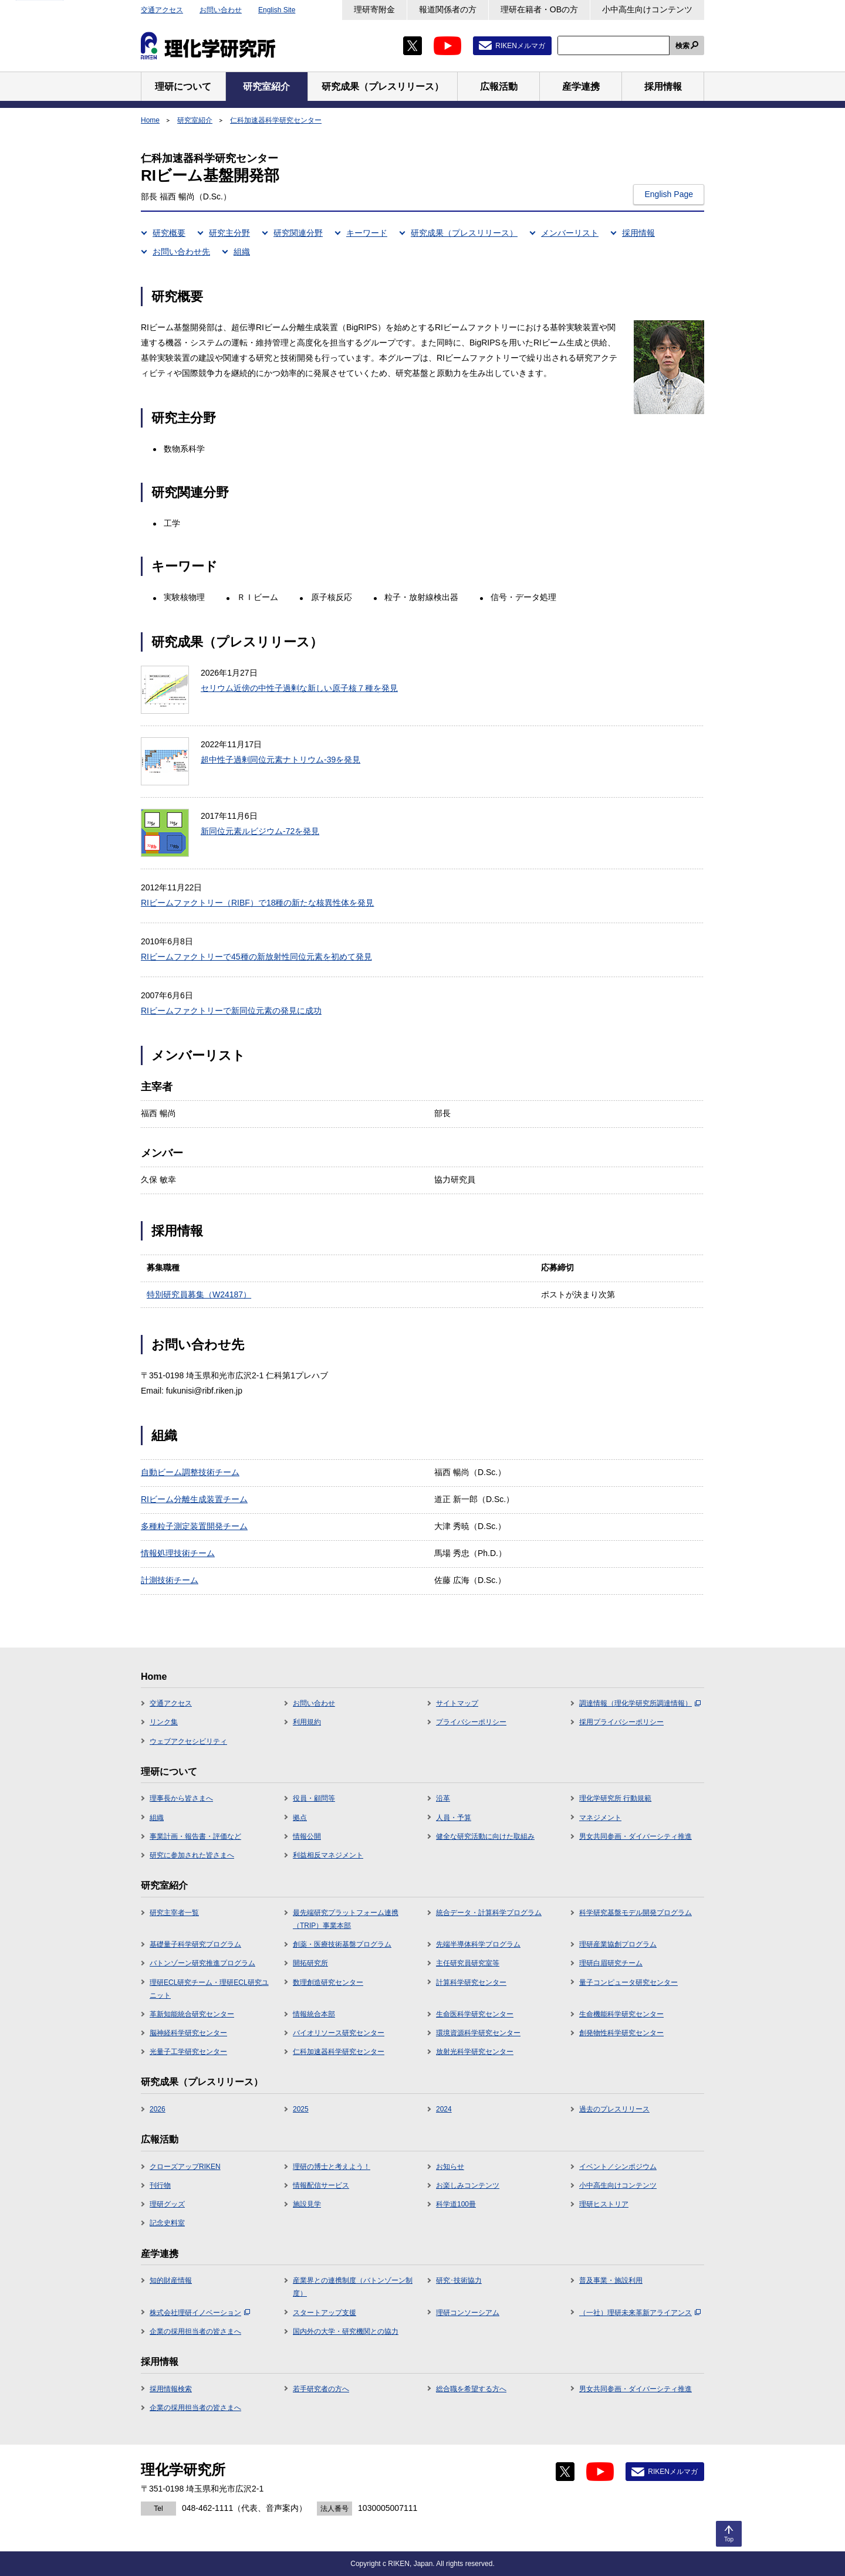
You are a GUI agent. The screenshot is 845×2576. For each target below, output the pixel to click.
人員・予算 (453, 1818)
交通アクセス (162, 10)
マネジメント (600, 1818)
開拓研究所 (310, 1963)
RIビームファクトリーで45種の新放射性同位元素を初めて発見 (256, 956)
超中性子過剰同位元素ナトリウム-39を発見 (280, 759)
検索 (682, 46)
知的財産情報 (171, 2280)
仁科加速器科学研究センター (276, 120)
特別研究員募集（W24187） (199, 1294)
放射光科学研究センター (474, 2052)
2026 (157, 2109)
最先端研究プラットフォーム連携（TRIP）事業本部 (345, 1919)
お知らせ (450, 2167)
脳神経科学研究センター (188, 2033)
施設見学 (307, 2204)
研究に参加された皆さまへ (192, 1855)
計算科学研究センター (471, 1982)
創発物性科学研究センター (621, 2033)
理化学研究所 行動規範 (615, 1798)
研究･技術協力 (459, 2280)
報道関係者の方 (447, 9)
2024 (444, 2109)
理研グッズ (167, 2204)
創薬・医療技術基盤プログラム (342, 1944)
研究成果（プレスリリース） (464, 233)
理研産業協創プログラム (618, 1944)
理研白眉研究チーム (611, 1963)
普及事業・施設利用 (611, 2280)
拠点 (300, 1818)
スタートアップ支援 (324, 2313)
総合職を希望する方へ (471, 2389)
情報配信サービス (321, 2185)
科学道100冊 (456, 2204)
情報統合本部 (314, 2014)
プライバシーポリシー (471, 1722)
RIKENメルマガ (520, 46)
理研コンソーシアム (467, 2313)
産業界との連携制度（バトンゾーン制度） (353, 2286)
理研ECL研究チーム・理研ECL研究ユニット (209, 1988)
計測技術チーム (169, 1580)
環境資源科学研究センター (478, 2033)
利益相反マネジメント (328, 1855)
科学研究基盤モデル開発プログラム (635, 1913)
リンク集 (164, 1722)
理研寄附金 (374, 9)
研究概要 (169, 233)
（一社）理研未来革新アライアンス (640, 2313)
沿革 (443, 1798)
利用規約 (307, 1722)
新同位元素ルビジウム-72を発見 (260, 831)
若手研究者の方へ (321, 2389)
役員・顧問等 (314, 1798)
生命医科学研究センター (474, 2014)
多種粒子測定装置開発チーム (194, 1526)
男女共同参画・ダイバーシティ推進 (635, 1836)
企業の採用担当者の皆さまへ (195, 2331)
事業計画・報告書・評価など (195, 1836)
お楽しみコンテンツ (467, 2185)
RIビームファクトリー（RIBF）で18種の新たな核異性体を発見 (257, 902)
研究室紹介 (194, 120)
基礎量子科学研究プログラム (195, 1944)
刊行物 (160, 2185)
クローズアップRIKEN (185, 2167)
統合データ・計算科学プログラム (489, 1913)
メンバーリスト (570, 233)
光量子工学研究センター (188, 2052)
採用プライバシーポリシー (621, 1722)
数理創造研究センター (328, 1982)
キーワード (366, 233)
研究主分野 (229, 233)
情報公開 (307, 1836)
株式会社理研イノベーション (200, 2313)
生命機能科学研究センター (621, 2014)
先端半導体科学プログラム (478, 1944)
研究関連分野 (298, 233)
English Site (276, 10)
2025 (301, 2109)
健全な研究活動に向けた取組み (485, 1836)
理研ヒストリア (603, 2204)
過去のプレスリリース (614, 2109)
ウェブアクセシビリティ (188, 1741)
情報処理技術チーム (178, 1553)
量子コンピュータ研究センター (628, 1982)
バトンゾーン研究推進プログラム (202, 1963)
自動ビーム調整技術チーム (190, 1472)
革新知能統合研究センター (192, 2014)
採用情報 (638, 233)
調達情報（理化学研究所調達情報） (640, 1703)
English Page (668, 194)
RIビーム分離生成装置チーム (194, 1499)
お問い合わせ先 (181, 251)
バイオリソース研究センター (338, 2033)
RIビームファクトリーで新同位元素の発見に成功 (231, 1010)
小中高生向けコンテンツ (647, 9)
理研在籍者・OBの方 (539, 9)
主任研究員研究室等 (467, 1963)
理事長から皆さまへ (181, 1798)
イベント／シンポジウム (618, 2167)
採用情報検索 (171, 2389)
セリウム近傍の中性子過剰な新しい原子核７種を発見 (299, 688)
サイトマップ (457, 1703)
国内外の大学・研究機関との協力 (345, 2331)
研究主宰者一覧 (174, 1913)
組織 (242, 251)
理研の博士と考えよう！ (331, 2167)
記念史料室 (167, 2223)
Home (150, 120)
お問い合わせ (221, 10)
